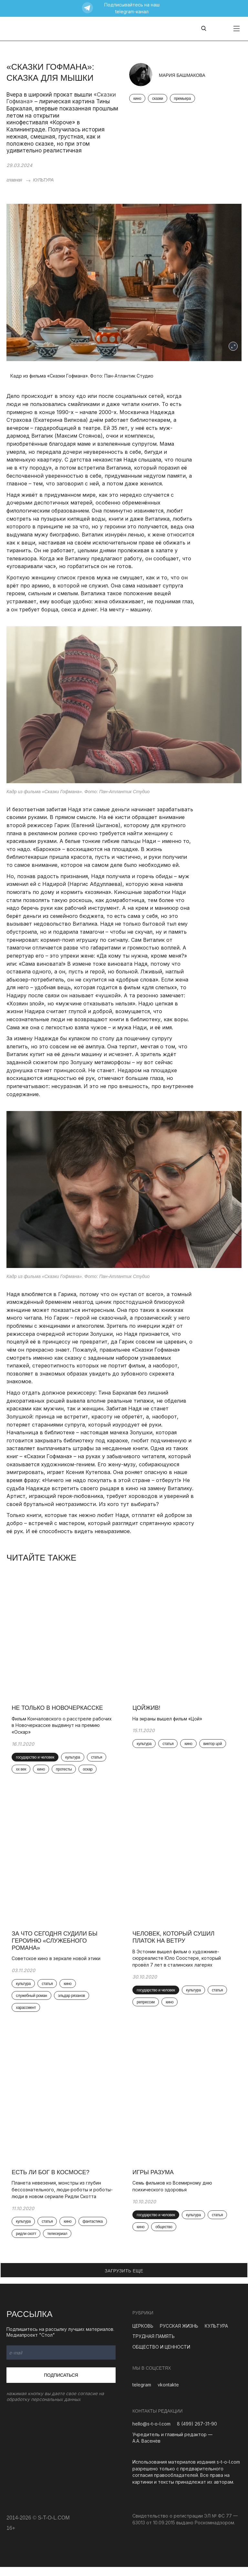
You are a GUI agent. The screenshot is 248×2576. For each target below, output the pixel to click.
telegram (141, 2393)
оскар (89, 1772)
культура (74, 1760)
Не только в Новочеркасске (58, 1710)
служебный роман (32, 2001)
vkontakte (168, 2393)
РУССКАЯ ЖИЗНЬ (179, 2335)
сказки (157, 99)
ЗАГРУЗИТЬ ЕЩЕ (124, 2279)
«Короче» (61, 122)
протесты (65, 1772)
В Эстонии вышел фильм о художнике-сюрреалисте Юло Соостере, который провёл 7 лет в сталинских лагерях (178, 1963)
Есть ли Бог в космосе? (51, 2180)
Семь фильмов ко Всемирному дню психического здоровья (173, 2195)
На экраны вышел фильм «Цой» (168, 1721)
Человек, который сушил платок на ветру (175, 1942)
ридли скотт (27, 2242)
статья (97, 1760)
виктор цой (213, 1746)
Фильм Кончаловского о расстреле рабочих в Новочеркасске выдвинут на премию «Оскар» (63, 1727)
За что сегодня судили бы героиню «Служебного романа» (55, 1946)
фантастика (94, 2230)
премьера (182, 99)
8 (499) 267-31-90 (197, 2433)
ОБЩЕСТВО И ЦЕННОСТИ (161, 2356)
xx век (22, 1772)
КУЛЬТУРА (43, 179)
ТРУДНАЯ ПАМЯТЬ (153, 2345)
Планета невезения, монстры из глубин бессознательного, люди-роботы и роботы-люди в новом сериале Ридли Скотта (63, 2198)
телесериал (58, 2242)
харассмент (27, 2013)
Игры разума (154, 2180)
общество (165, 2236)
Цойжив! (147, 1710)
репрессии (147, 2008)
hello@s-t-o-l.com (151, 2433)
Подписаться (61, 2384)
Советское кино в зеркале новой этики (57, 1964)
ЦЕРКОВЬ (142, 2335)
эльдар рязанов (72, 2001)
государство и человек (36, 1760)
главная (14, 179)
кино (137, 99)
